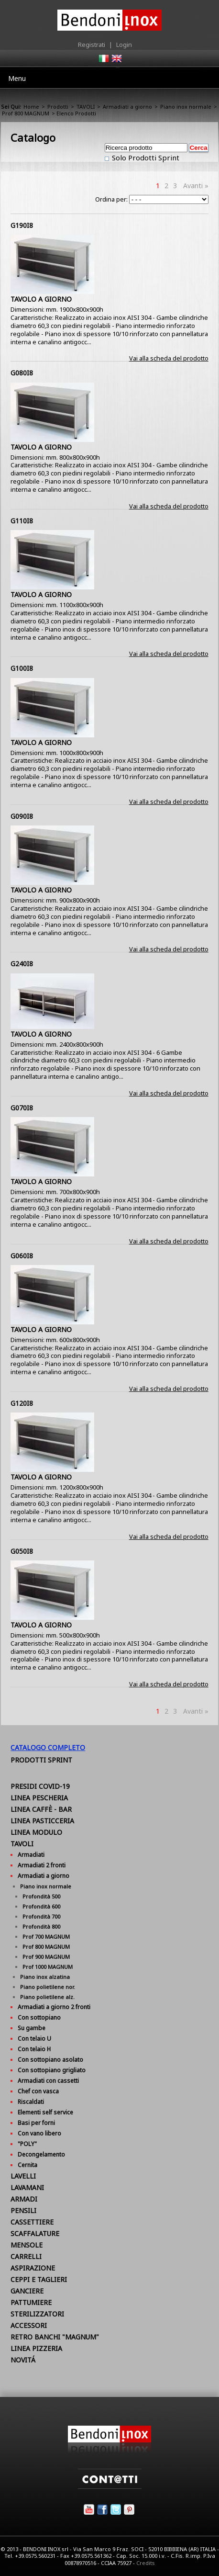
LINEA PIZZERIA (36, 2348)
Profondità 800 (41, 1926)
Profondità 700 (41, 1916)
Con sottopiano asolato (50, 2060)
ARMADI (24, 2198)
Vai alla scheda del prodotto (168, 358)
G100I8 (22, 668)
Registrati (91, 44)
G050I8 (22, 1551)
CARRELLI (26, 2256)
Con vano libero (39, 2133)
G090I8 (22, 816)
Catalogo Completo (48, 1747)
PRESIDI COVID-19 (40, 1786)
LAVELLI (23, 2176)
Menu (17, 78)
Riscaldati (31, 2102)
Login (124, 44)
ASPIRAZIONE (33, 2267)
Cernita (27, 2165)
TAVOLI (86, 106)
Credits (145, 2562)
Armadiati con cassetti (48, 2081)
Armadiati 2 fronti (42, 1865)
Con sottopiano (39, 2017)
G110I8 (22, 520)
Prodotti (57, 106)
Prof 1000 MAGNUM (47, 1966)
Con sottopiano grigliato (52, 2070)
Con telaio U (34, 2038)
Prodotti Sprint (41, 1759)
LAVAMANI (27, 2187)
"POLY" (27, 2144)
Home (31, 106)
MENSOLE (27, 2244)
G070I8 (22, 1107)
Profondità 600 (41, 1906)
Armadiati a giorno (127, 106)
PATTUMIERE (31, 2302)
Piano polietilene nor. (47, 1986)
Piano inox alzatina (45, 1976)
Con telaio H (34, 2049)
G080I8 (22, 372)
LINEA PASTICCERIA (42, 1820)
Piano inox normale (185, 106)
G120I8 (22, 1403)
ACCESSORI (29, 2325)
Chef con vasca (38, 2091)
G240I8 (22, 963)
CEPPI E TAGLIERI (39, 2279)
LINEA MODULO (36, 1832)
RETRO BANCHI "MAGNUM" (55, 2336)
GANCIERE (27, 2290)
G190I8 (22, 225)
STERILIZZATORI (37, 2313)
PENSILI (23, 2210)
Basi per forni (36, 2123)
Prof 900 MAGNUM (46, 1956)
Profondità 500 (41, 1896)
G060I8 (22, 1255)
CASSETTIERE (32, 2221)
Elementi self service (45, 2112)
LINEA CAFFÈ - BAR (41, 1809)
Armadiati (31, 1855)
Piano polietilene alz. (47, 1996)
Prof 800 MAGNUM (25, 113)
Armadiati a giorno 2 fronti (54, 2007)
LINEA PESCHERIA (39, 1797)
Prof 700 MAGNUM (46, 1936)
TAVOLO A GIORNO (41, 299)
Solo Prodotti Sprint (144, 157)
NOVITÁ (23, 2359)
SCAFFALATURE (35, 2233)
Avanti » (195, 185)
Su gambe (31, 2028)
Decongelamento (41, 2154)
